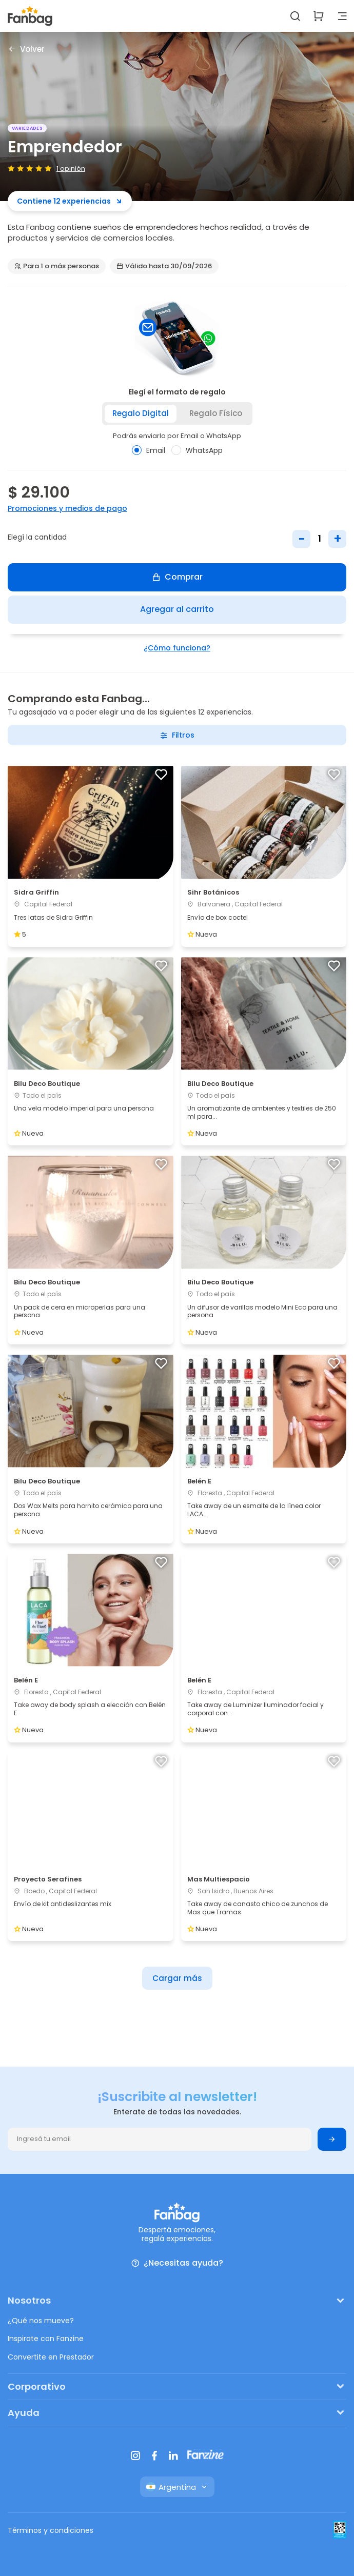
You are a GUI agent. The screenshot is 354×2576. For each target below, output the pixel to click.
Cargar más (177, 1978)
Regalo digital (140, 413)
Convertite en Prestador (51, 2357)
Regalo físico (215, 413)
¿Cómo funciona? (177, 647)
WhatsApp (197, 450)
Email (148, 450)
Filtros (177, 735)
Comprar (177, 577)
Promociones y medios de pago (67, 508)
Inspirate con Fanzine (46, 2338)
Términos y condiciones (50, 2530)
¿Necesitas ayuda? (177, 2263)
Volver (26, 49)
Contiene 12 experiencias (70, 201)
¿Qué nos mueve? (41, 2320)
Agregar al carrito (177, 609)
